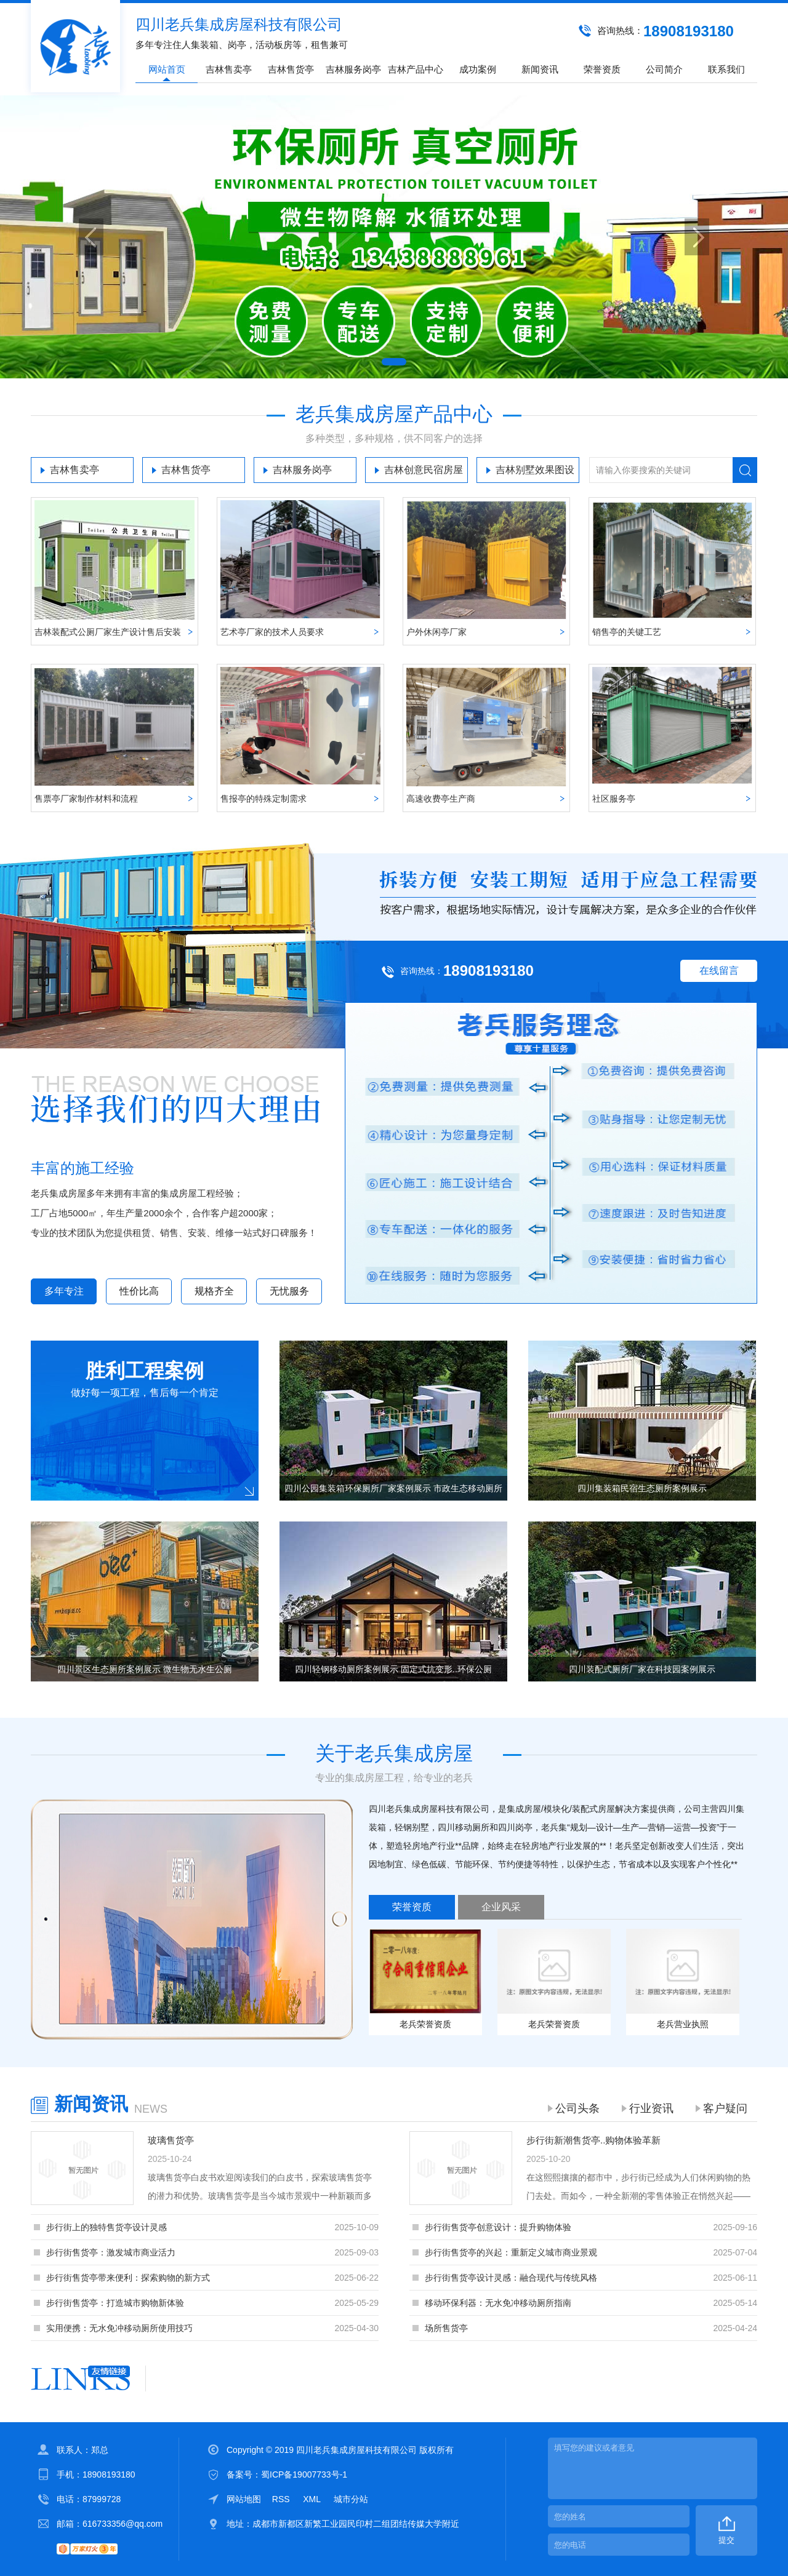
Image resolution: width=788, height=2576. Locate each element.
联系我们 (726, 69)
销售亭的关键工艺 (626, 632)
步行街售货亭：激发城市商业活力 (110, 2252)
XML (313, 2499)
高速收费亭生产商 (440, 799)
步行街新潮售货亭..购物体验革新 (593, 2140)
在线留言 (719, 970)
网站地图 (244, 2499)
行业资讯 (651, 2108)
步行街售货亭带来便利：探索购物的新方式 (128, 2278)
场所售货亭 (446, 2328)
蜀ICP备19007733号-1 (304, 2474)
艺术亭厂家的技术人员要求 (272, 632)
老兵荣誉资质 (425, 2024)
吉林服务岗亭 (353, 69)
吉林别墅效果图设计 (535, 474)
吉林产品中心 (415, 69)
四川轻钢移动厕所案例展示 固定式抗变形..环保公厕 (393, 1669)
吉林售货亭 (291, 69)
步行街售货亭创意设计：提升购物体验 (498, 2227)
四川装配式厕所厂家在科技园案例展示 (642, 1669)
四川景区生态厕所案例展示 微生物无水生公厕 (144, 1669)
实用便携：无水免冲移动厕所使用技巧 (119, 2328)
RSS (282, 2499)
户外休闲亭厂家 (436, 632)
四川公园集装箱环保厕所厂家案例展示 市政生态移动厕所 (393, 1488)
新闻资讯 (539, 69)
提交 (726, 2540)
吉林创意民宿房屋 (423, 470)
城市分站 (351, 2499)
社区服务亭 (613, 799)
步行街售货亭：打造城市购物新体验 (115, 2303)
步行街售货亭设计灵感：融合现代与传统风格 (511, 2278)
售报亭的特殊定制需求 (263, 799)
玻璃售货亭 (171, 2140)
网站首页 (166, 69)
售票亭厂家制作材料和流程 (86, 799)
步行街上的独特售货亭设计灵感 (106, 2227)
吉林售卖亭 (229, 69)
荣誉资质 (602, 69)
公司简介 (664, 69)
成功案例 (477, 69)
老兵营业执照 (683, 2024)
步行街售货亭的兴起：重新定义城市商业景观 (511, 2252)
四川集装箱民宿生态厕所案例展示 (642, 1488)
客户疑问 (725, 2108)
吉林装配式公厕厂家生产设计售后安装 (107, 632)
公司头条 (577, 2108)
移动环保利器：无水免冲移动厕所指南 (498, 2303)
